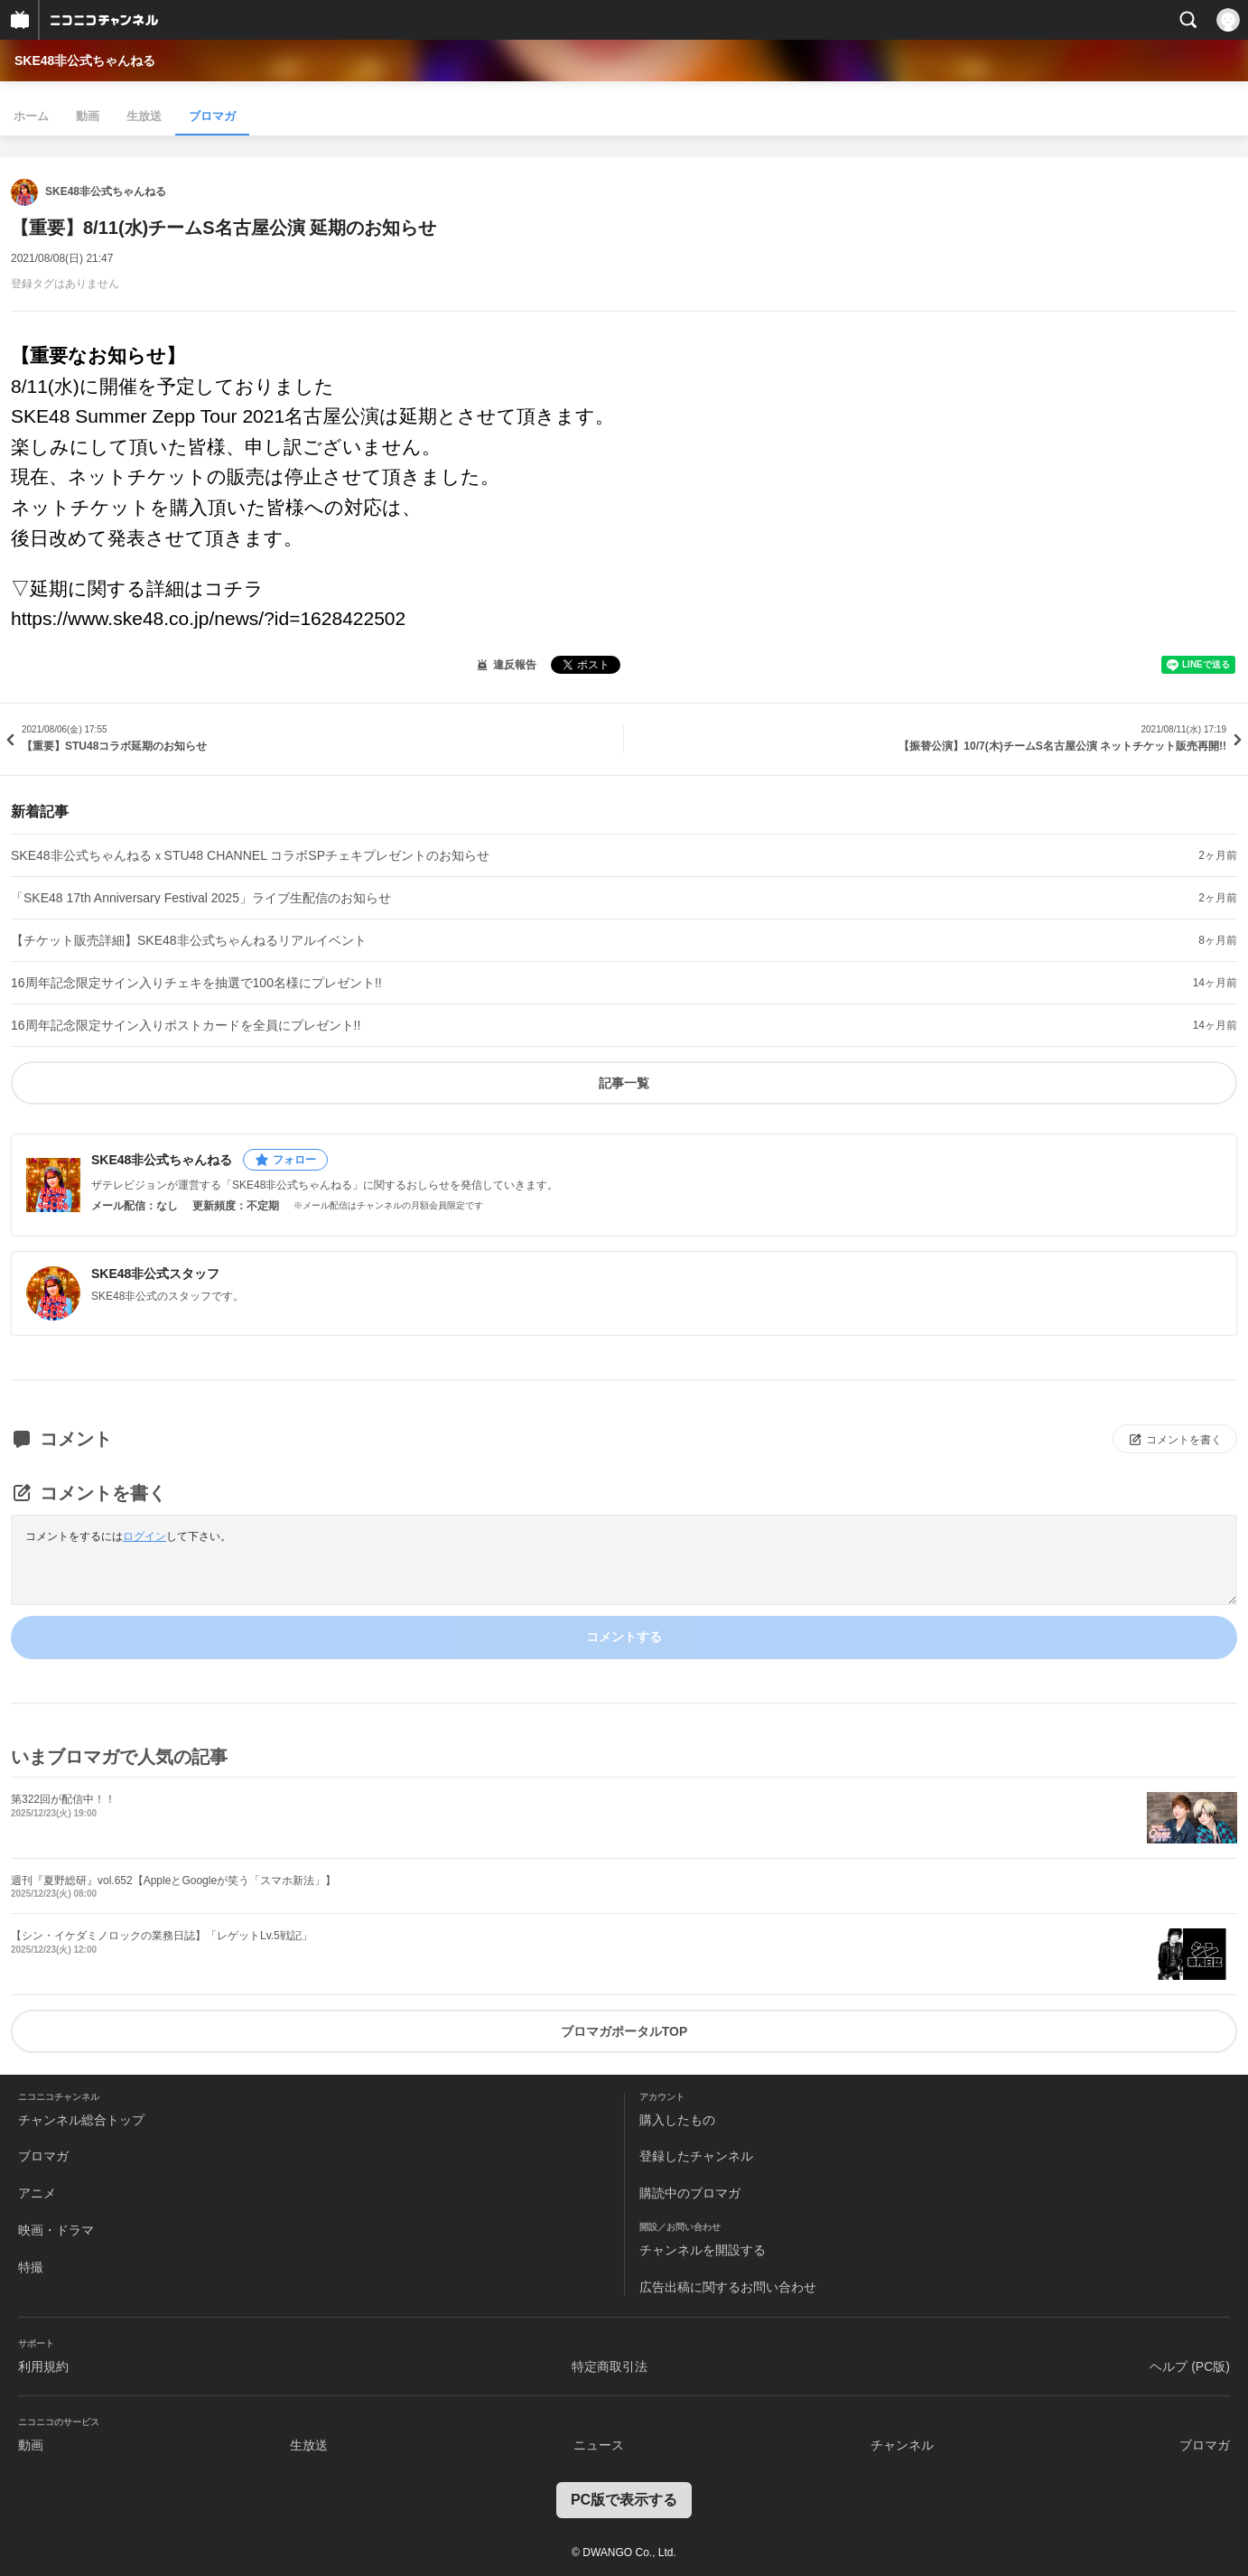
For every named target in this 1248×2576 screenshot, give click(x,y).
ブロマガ (212, 116)
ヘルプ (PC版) (1190, 2366)
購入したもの (677, 2120)
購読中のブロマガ (689, 2193)
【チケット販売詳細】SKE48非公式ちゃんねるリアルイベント (189, 940)
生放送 (144, 116)
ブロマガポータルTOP (624, 2031)
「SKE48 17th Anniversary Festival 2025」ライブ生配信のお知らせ (201, 897)
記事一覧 (624, 1083)
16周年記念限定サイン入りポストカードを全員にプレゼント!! (185, 1025)
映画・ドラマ (56, 2230)
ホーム (31, 116)
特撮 (30, 2267)
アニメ (37, 2193)
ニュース (598, 2445)
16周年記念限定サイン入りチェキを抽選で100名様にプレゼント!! (196, 982)
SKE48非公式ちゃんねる (84, 60)
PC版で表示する (624, 2499)
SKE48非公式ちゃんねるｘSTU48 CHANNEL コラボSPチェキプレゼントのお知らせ (250, 855)
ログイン (144, 1536)
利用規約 (43, 2366)
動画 (87, 116)
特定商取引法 (609, 2366)
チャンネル (902, 2445)
